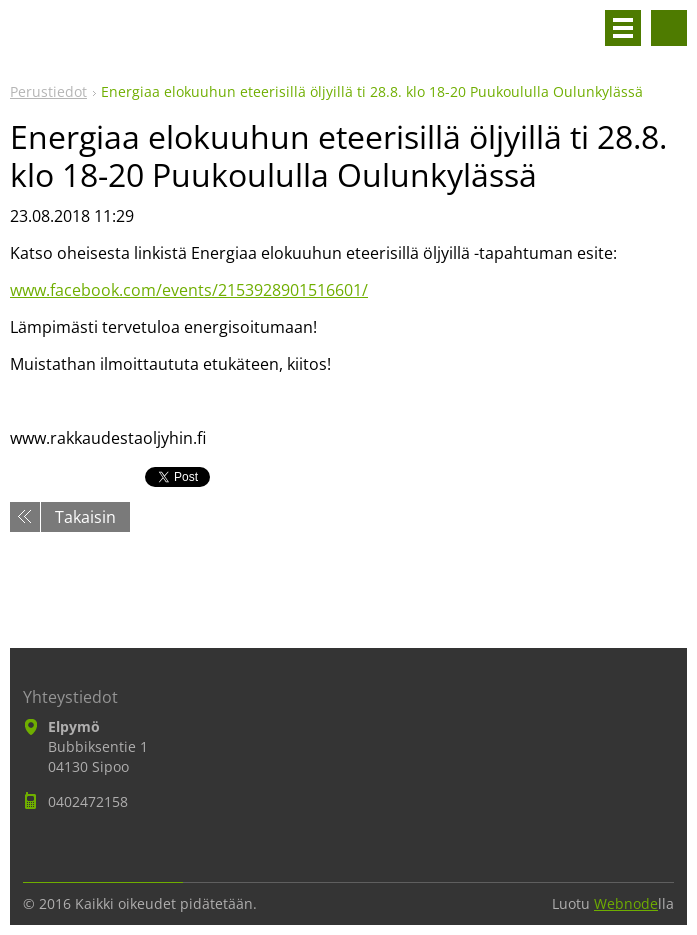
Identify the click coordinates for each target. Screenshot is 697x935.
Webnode (626, 903)
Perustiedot (48, 91)
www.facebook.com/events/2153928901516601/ (189, 290)
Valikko (623, 28)
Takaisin (85, 517)
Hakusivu (669, 28)
